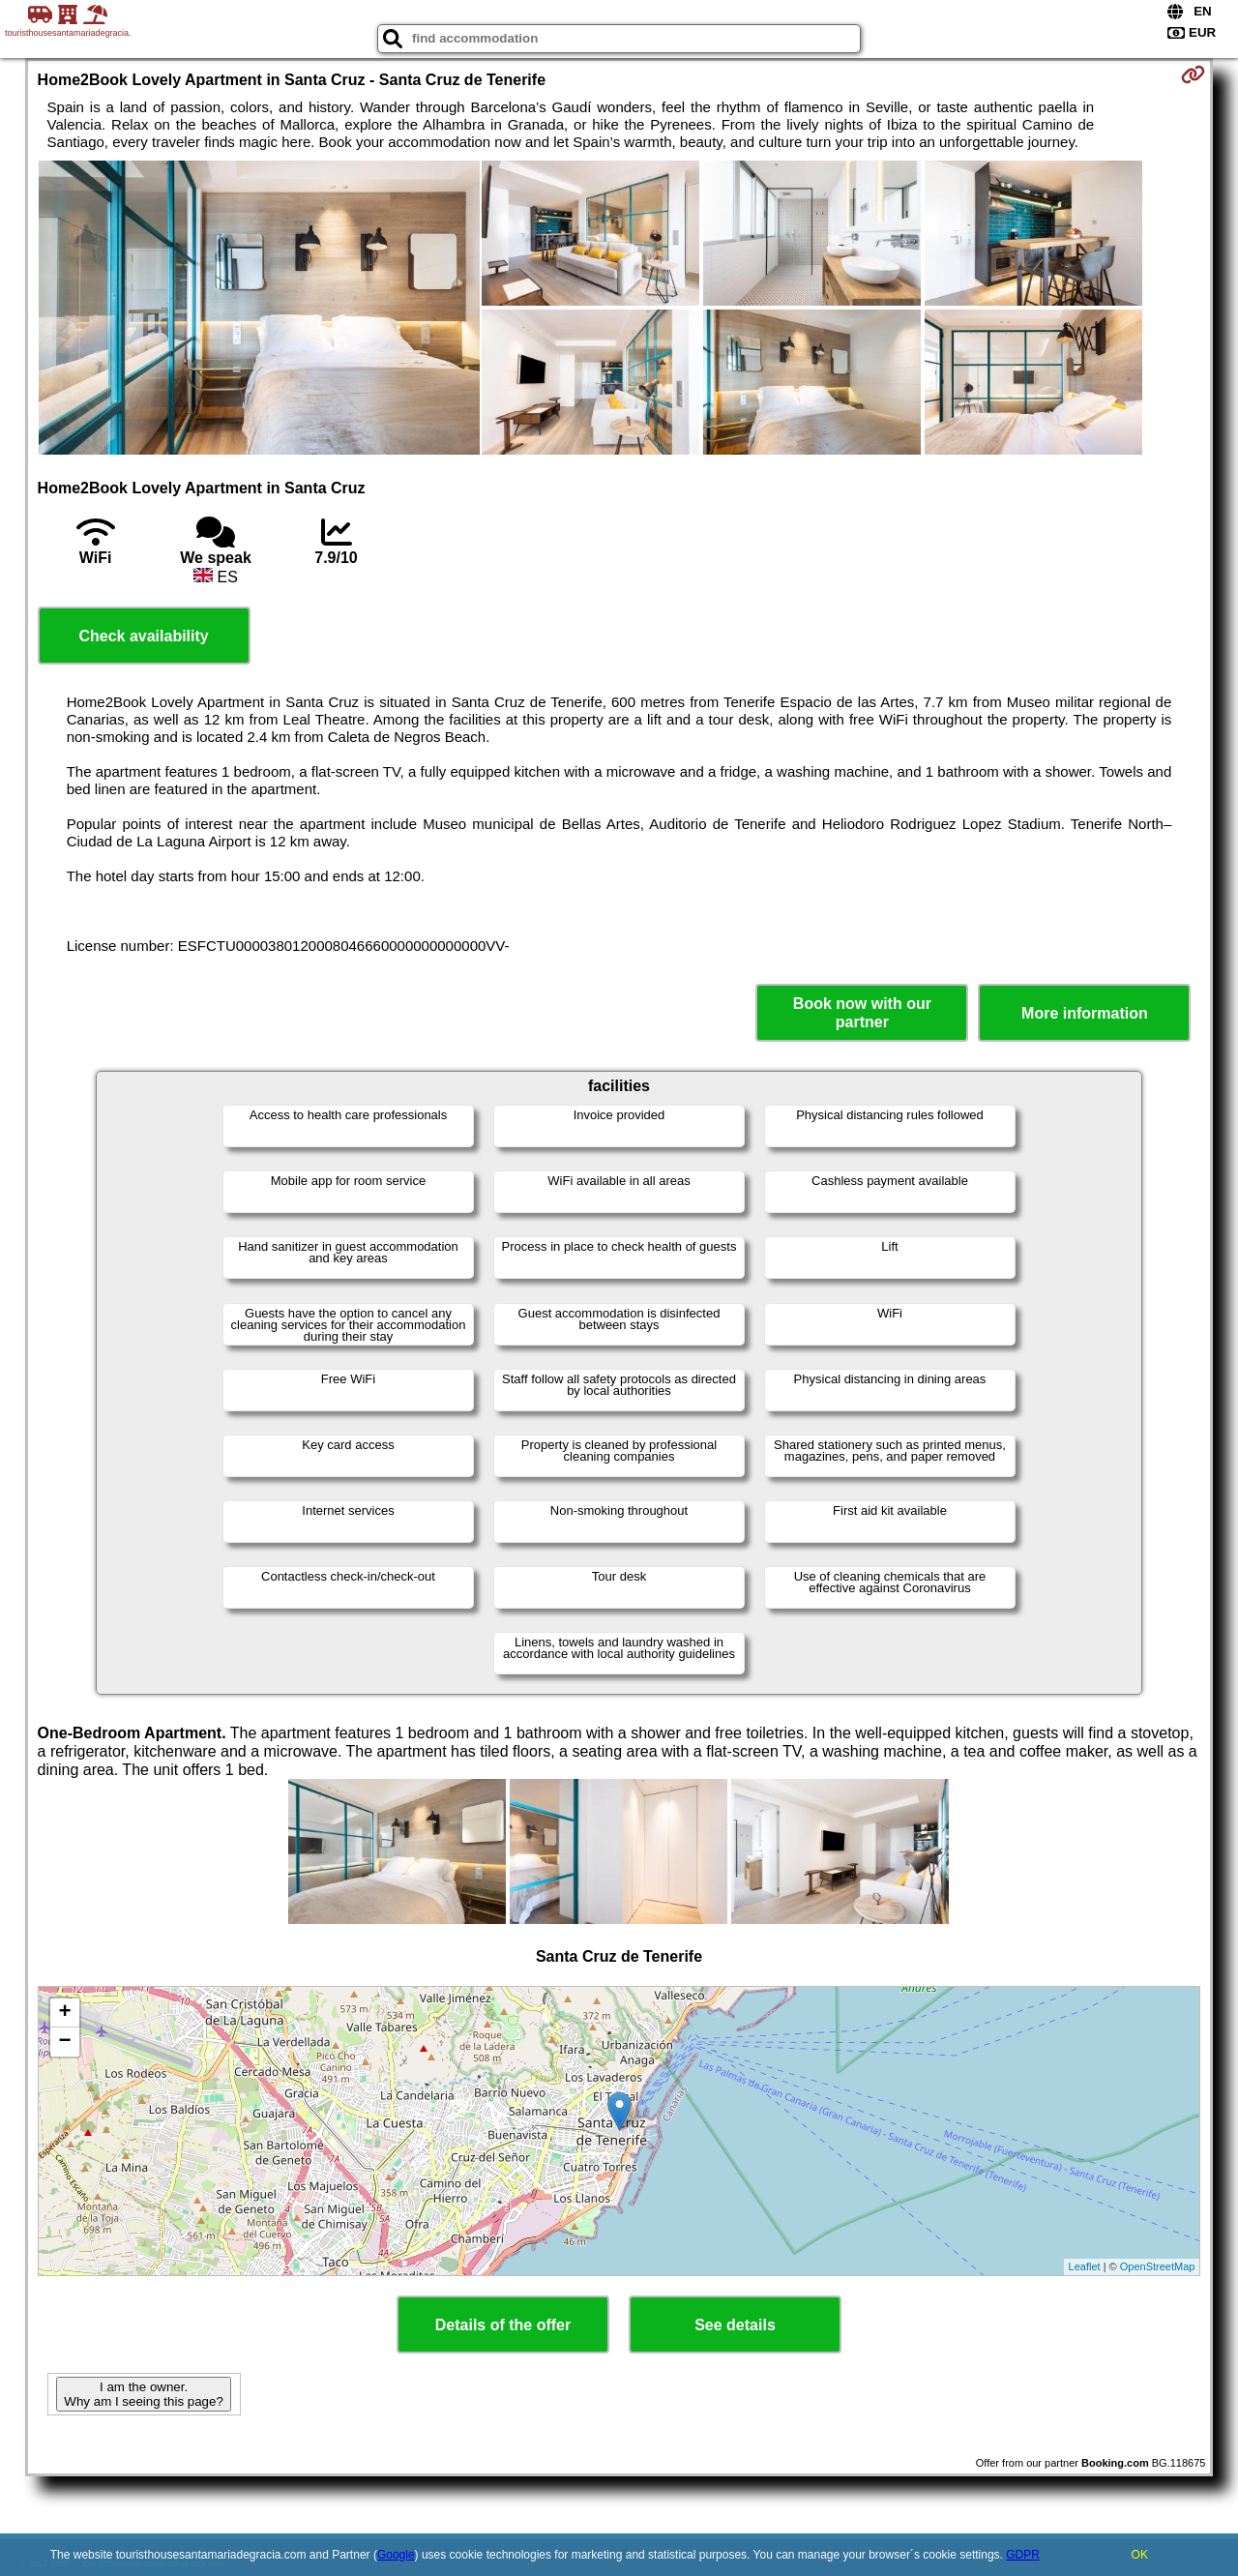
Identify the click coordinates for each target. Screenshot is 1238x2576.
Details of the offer (503, 2325)
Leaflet (1085, 2266)
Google (396, 2554)
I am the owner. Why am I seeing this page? (143, 2394)
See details (735, 2325)
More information (1084, 1013)
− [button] (64, 2042)
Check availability (143, 636)
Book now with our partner (862, 1012)
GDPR (1023, 2554)
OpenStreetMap (1157, 2266)
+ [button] (64, 2013)
